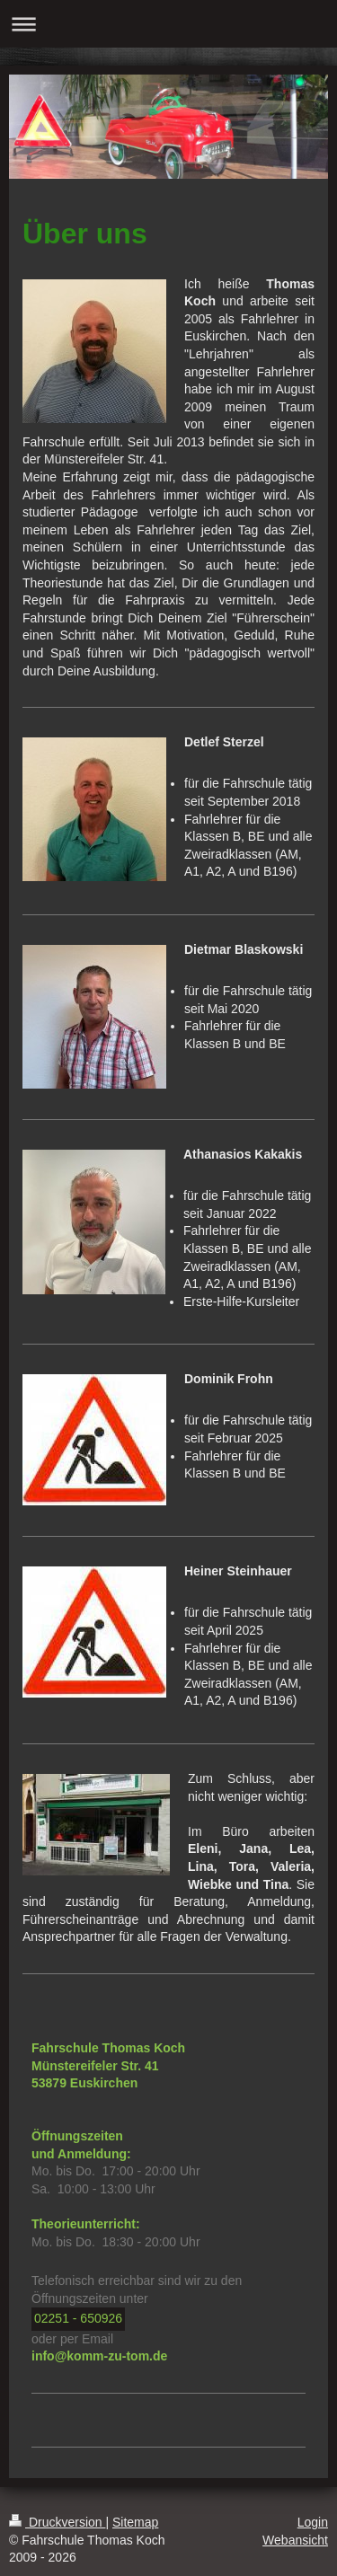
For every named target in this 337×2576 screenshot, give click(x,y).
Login (312, 2522)
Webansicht (295, 2540)
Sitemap (135, 2522)
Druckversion (57, 2522)
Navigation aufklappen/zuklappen (168, 23)
